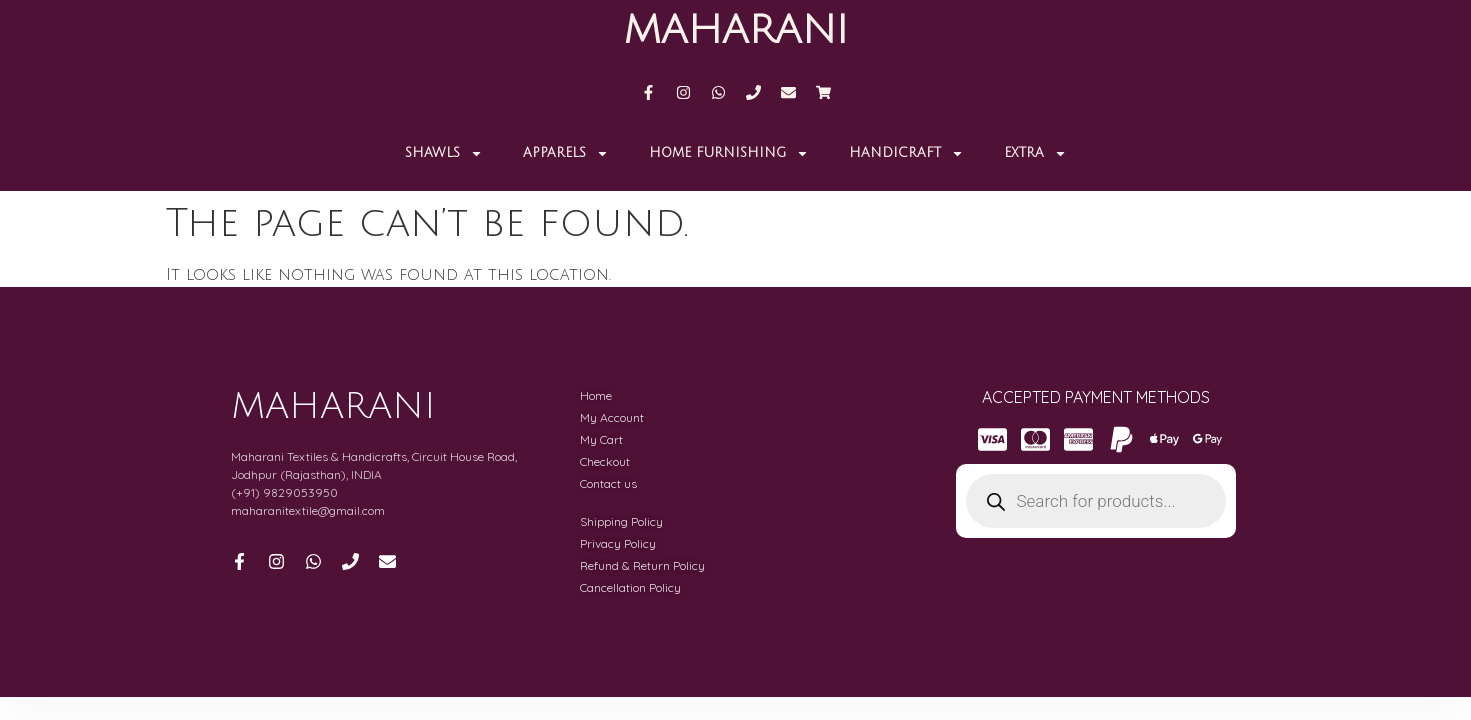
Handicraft (906, 153)
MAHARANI (735, 30)
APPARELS (566, 153)
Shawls (444, 153)
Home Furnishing (729, 153)
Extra (1035, 153)
